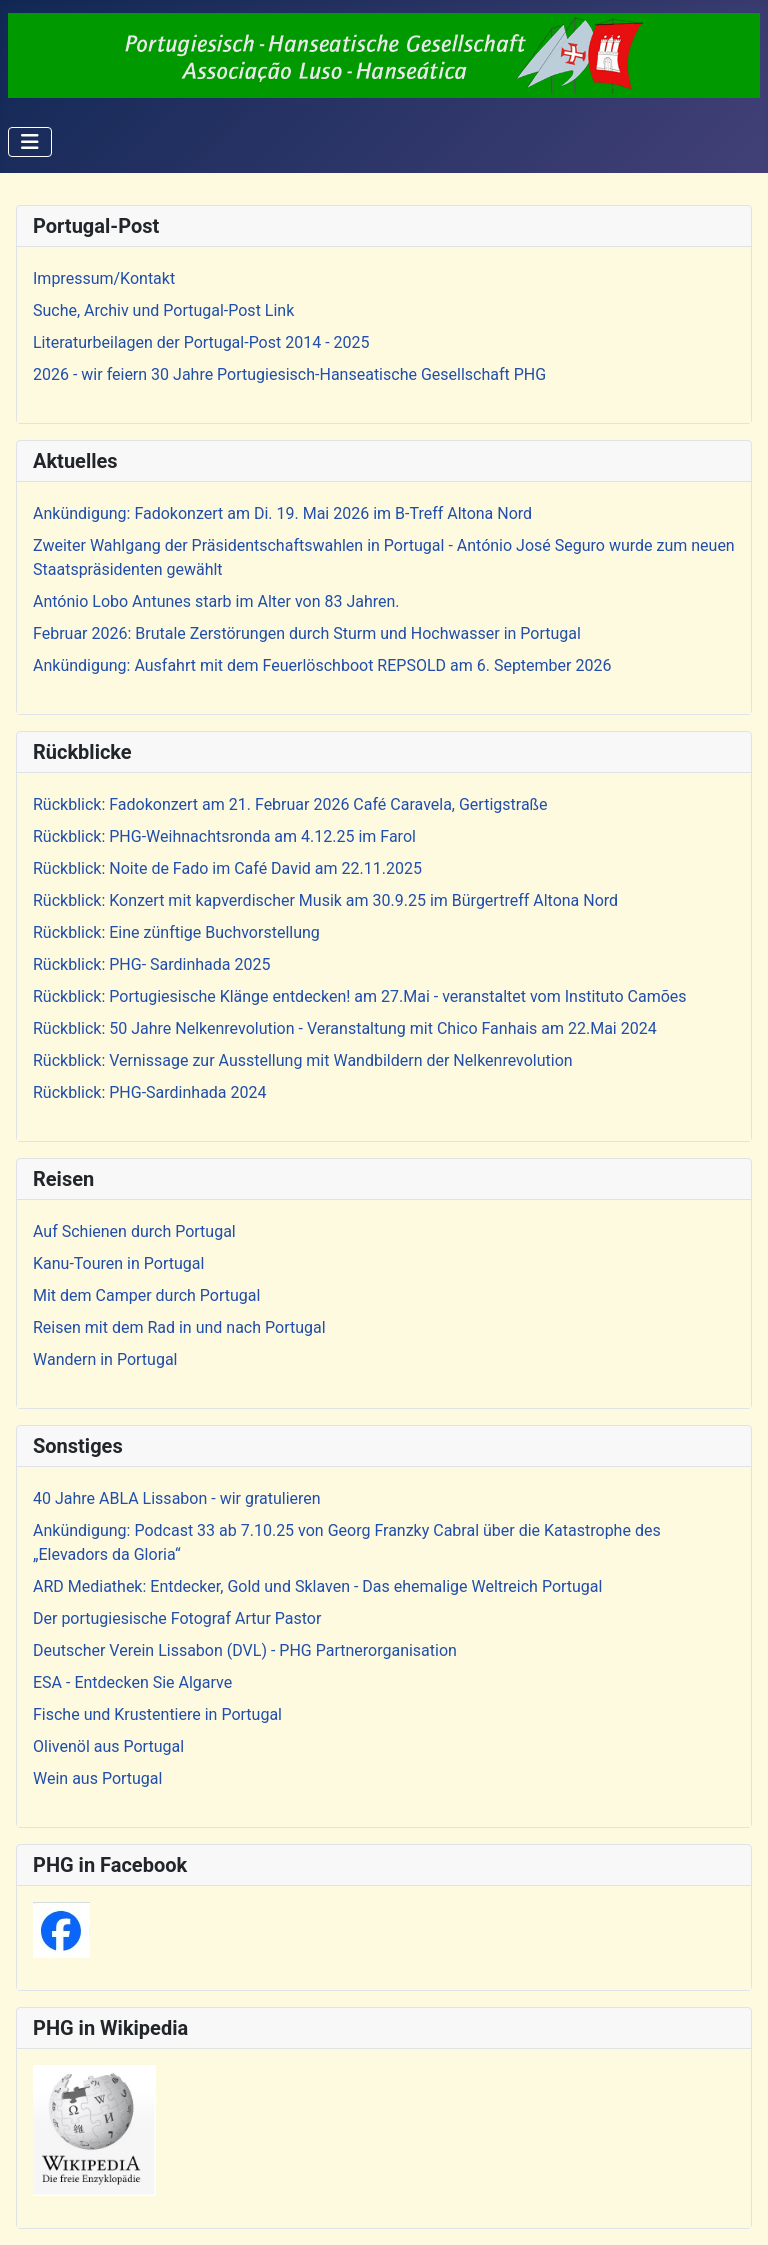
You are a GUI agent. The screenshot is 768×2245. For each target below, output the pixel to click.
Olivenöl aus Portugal (108, 1746)
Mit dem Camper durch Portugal (146, 1295)
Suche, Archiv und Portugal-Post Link (163, 310)
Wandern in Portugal (105, 1359)
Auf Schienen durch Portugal (134, 1231)
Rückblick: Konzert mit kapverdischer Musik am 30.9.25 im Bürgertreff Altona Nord (325, 900)
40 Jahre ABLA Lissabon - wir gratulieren (177, 1498)
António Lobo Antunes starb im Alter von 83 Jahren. (216, 601)
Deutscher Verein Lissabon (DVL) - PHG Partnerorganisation (245, 1650)
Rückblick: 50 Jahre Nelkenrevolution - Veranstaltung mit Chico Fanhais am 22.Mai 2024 (345, 1028)
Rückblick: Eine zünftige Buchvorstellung (176, 932)
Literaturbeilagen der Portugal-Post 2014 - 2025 (201, 342)
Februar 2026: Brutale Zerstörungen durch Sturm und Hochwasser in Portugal (307, 633)
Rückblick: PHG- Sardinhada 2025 (151, 964)
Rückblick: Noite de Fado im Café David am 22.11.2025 (227, 868)
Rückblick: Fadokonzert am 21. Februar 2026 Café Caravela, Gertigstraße (290, 804)
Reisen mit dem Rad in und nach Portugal (179, 1327)
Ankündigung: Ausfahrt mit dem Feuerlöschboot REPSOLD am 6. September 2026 (322, 665)
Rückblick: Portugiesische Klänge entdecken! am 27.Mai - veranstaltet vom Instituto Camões (360, 996)
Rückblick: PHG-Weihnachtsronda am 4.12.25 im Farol (224, 836)
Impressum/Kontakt (104, 278)
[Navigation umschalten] (30, 142)
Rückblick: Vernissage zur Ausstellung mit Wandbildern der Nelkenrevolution (303, 1060)
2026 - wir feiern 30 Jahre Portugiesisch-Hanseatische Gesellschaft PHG (289, 374)
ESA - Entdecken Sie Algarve (132, 1682)
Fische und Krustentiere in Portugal (157, 1714)
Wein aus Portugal (97, 1778)
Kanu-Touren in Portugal (118, 1263)
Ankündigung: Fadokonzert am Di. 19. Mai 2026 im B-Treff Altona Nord (282, 513)
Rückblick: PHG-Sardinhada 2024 (150, 1092)
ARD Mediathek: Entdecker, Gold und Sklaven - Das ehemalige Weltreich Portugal (317, 1586)
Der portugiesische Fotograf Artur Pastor (177, 1618)
